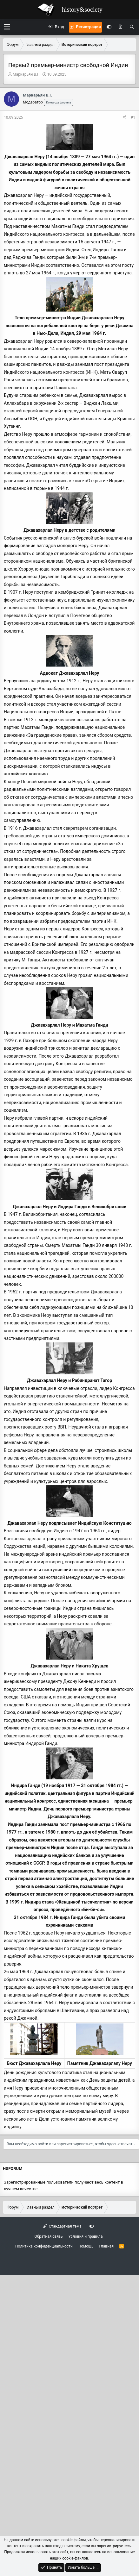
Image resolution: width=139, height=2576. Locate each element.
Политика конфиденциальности (44, 2246)
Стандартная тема (62, 2226)
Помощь (86, 2246)
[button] (6, 27)
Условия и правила (86, 2236)
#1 (133, 117)
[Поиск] (132, 27)
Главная (106, 2246)
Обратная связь (48, 2236)
